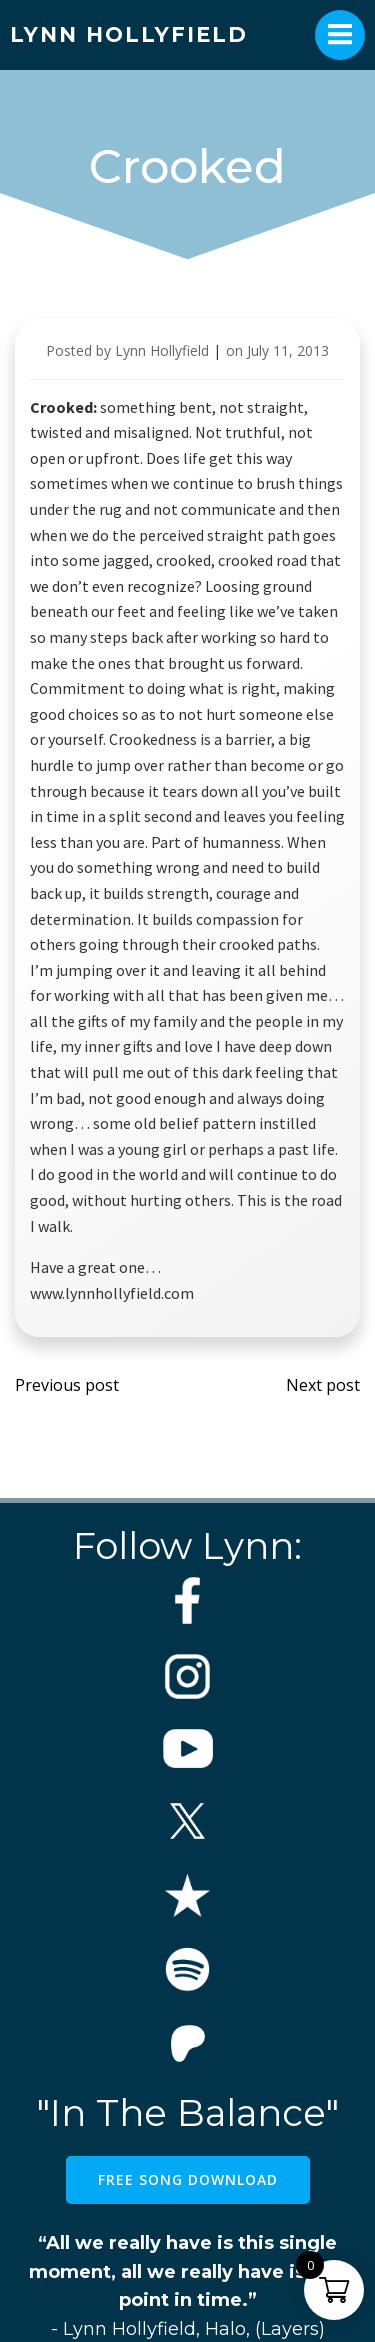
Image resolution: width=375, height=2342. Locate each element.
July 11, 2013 (288, 350)
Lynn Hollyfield (162, 350)
